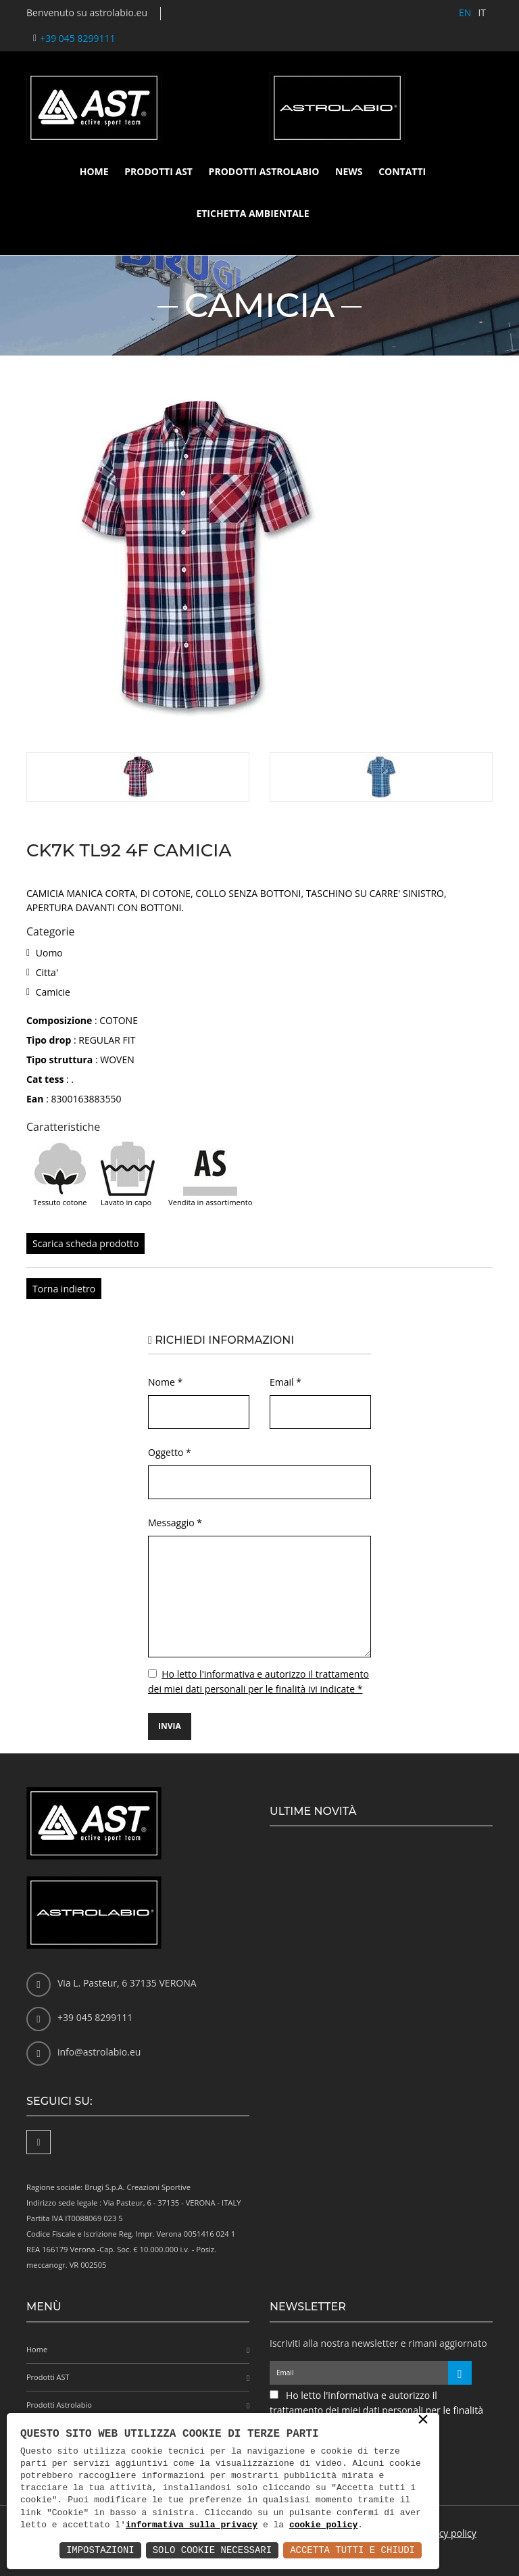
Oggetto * (169, 1452)
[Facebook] (38, 2142)
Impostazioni (100, 2550)
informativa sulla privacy (191, 2525)
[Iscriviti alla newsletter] (460, 2373)
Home (94, 171)
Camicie (53, 992)
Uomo (49, 952)
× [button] (423, 2420)
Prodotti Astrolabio (264, 171)
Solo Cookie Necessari (212, 2550)
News (348, 171)
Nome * (165, 1382)
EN (465, 12)
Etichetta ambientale (252, 213)
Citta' (47, 972)
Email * (285, 1382)
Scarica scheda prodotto (85, 1243)
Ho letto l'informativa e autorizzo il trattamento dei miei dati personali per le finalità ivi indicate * (376, 2410)
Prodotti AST (158, 171)
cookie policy (323, 2525)
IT (482, 12)
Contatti (402, 171)
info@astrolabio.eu (99, 2051)
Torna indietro (63, 1288)
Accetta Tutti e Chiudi (352, 2550)
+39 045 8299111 (77, 38)
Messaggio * (175, 1522)
